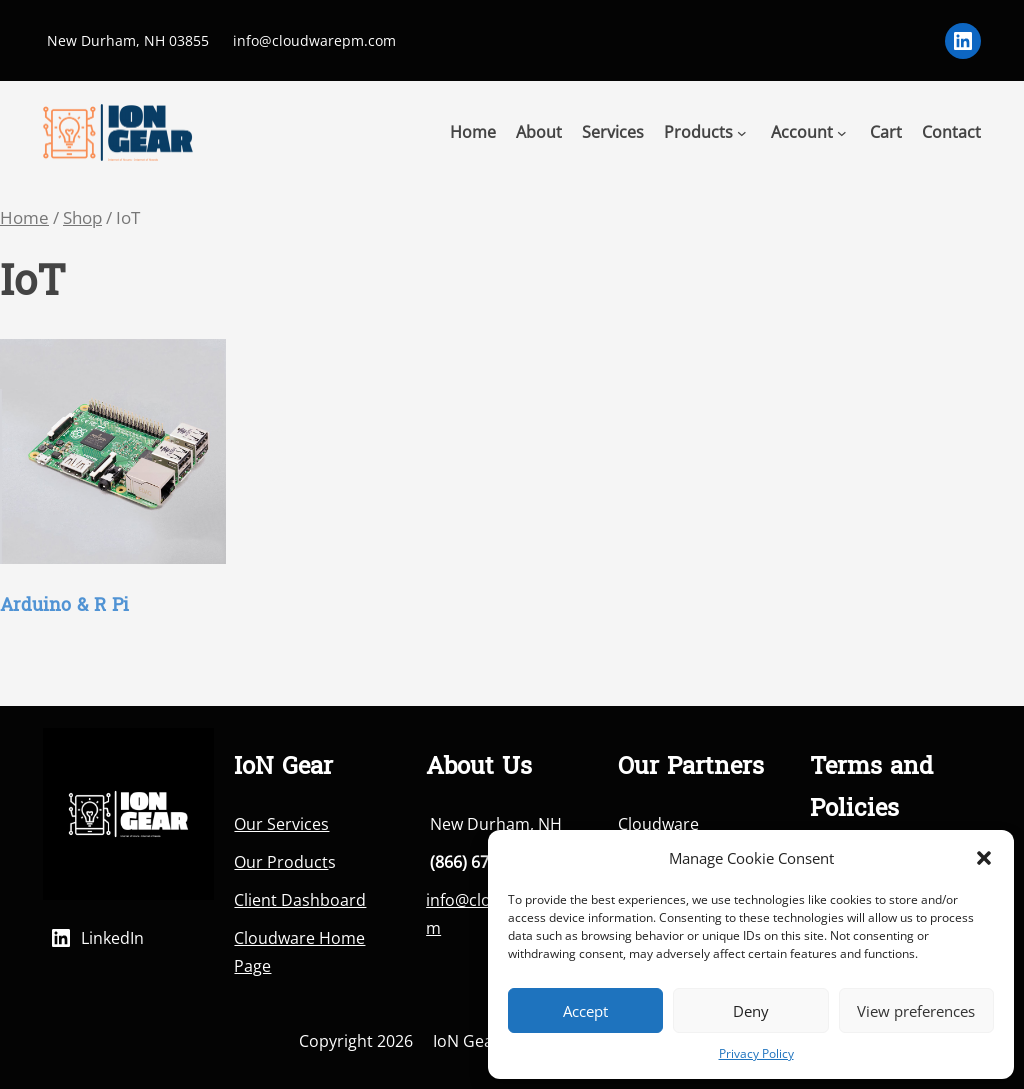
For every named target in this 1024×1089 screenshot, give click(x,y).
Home (24, 217)
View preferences (916, 1011)
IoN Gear (466, 1041)
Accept (585, 1011)
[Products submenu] (742, 132)
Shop (82, 217)
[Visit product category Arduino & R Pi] (113, 485)
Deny (751, 1011)
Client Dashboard (300, 900)
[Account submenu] (842, 132)
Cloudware (658, 824)
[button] (984, 858)
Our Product (281, 862)
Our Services (281, 824)
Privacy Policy (756, 1053)
